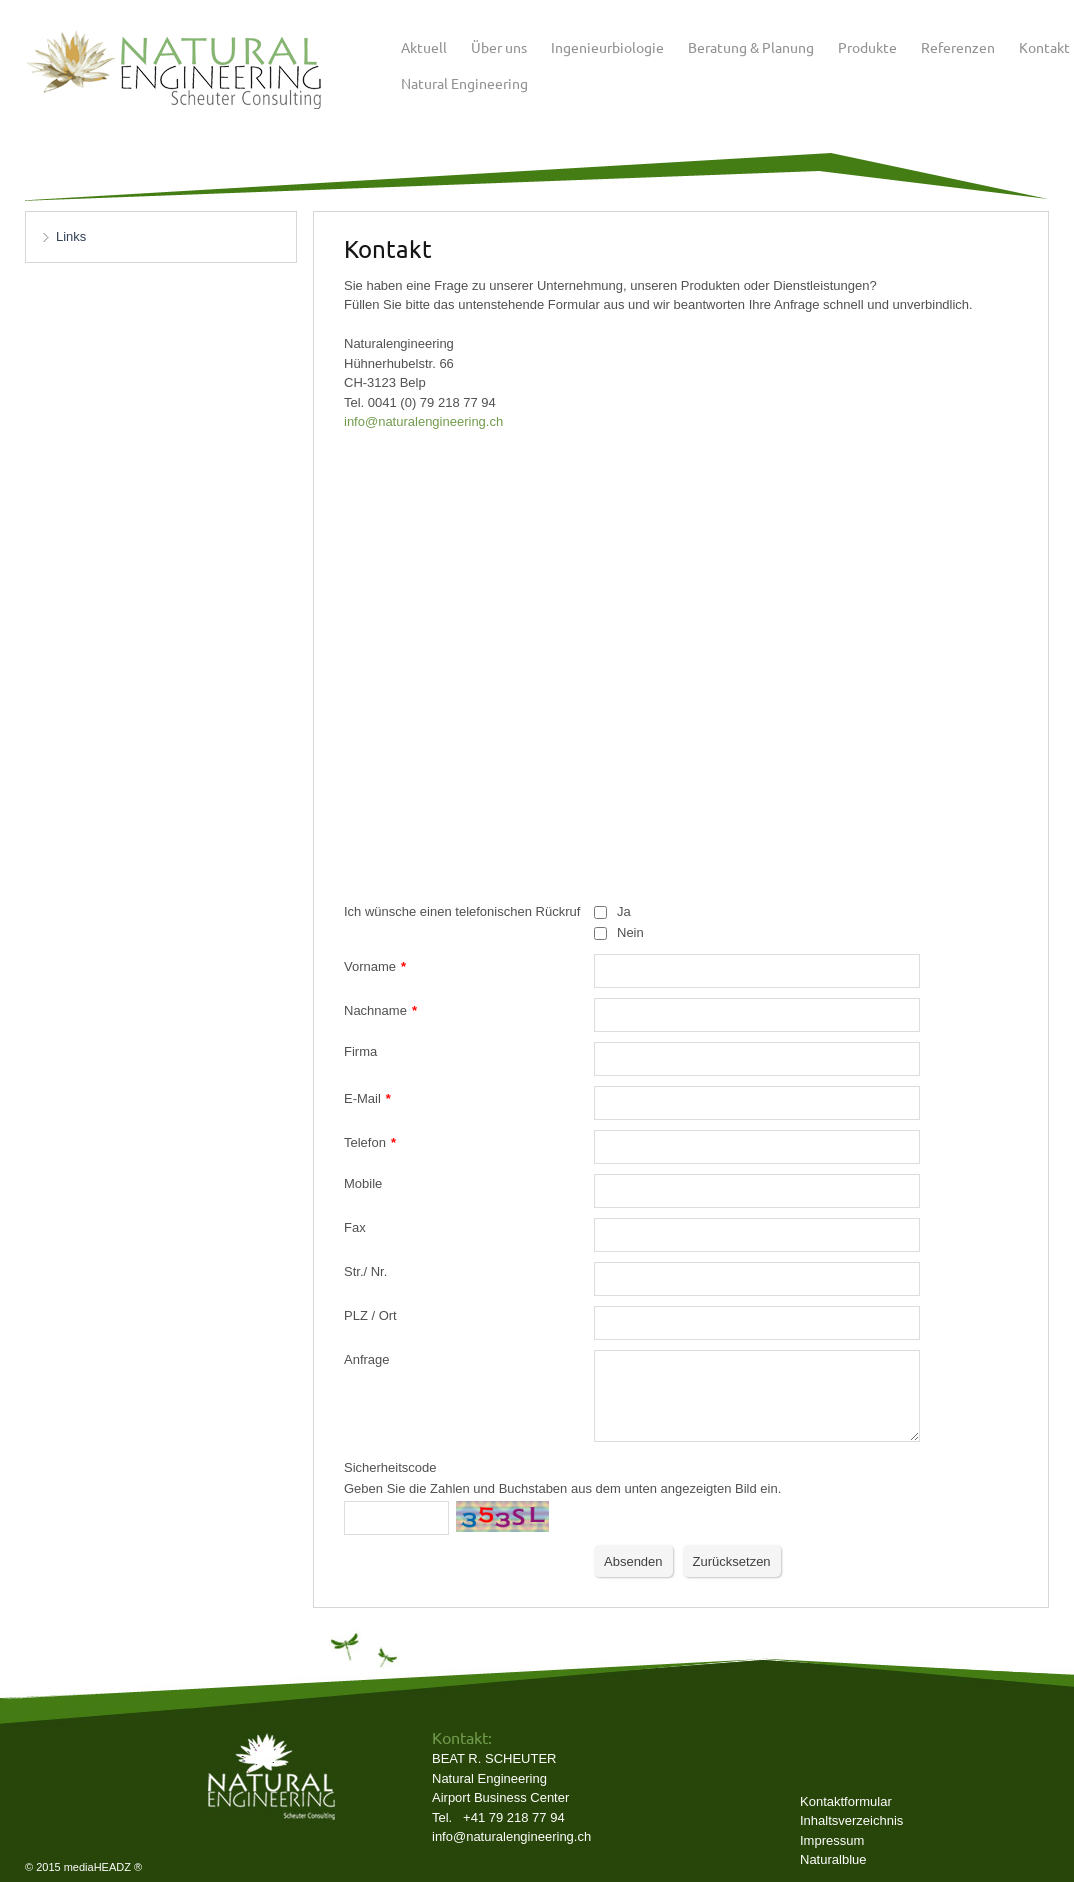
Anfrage (367, 1359)
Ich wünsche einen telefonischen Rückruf (462, 911)
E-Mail (367, 1098)
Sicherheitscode (390, 1467)
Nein (630, 932)
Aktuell (424, 47)
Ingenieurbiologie (607, 47)
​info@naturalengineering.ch (423, 421)
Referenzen (958, 47)
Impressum (832, 1840)
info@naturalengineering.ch (511, 1836)
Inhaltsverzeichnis (851, 1820)
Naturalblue (833, 1859)
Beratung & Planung (751, 47)
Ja (624, 911)
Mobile (363, 1183)
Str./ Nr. (365, 1271)
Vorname (375, 966)
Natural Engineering (464, 83)
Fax (355, 1227)
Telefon (370, 1142)
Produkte (867, 47)
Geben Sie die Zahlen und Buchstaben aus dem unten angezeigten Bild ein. (562, 1488)
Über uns (499, 47)
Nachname (380, 1010)
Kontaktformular (846, 1801)
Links (71, 236)
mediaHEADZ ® (103, 1867)
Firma (360, 1051)
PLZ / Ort (370, 1315)
